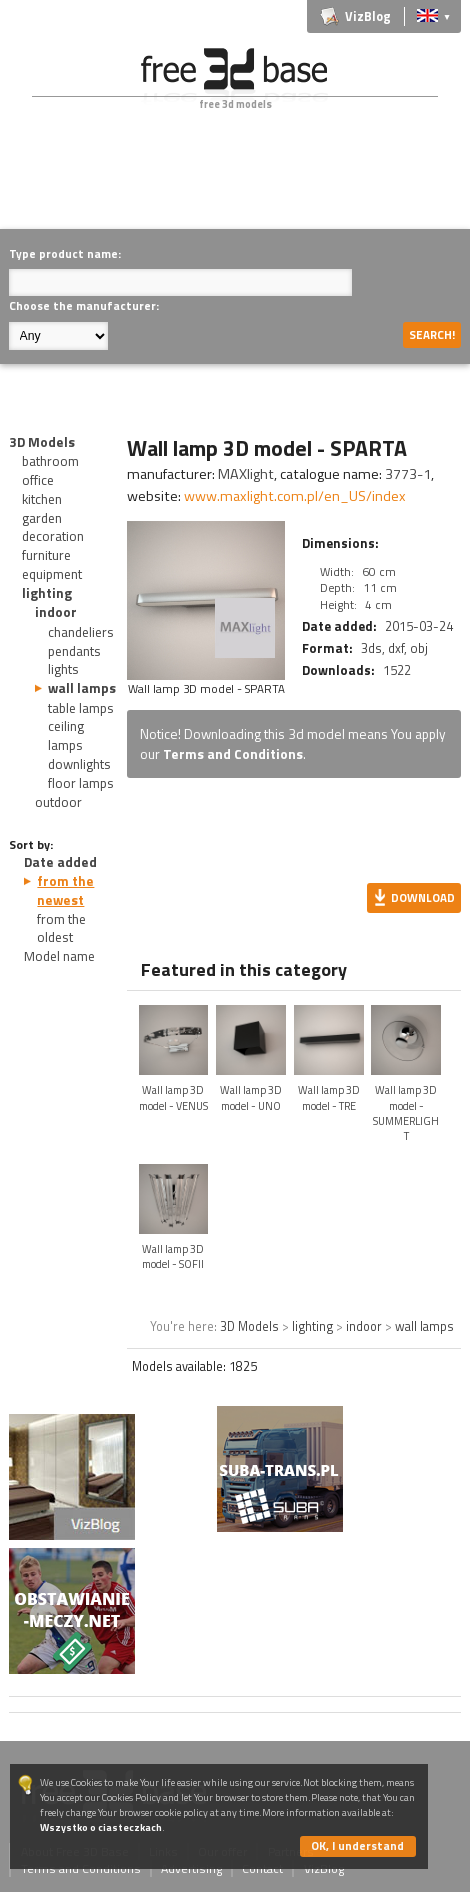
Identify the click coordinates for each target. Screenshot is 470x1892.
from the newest (65, 890)
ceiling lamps (66, 735)
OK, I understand (357, 1845)
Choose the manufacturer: (84, 305)
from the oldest (61, 928)
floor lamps (81, 783)
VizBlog (368, 16)
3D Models (42, 442)
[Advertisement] (239, 184)
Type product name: (65, 253)
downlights (79, 764)
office (38, 480)
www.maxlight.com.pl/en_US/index (295, 496)
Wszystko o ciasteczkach (101, 1827)
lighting (47, 593)
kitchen (42, 499)
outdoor (58, 802)
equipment (52, 574)
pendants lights (74, 660)
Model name (59, 956)
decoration (53, 536)
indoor (56, 612)
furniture (46, 555)
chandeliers (81, 632)
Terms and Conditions (233, 754)
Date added (60, 862)
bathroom (50, 461)
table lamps (81, 708)
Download (423, 897)
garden (42, 518)
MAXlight (246, 474)
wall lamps (82, 688)
